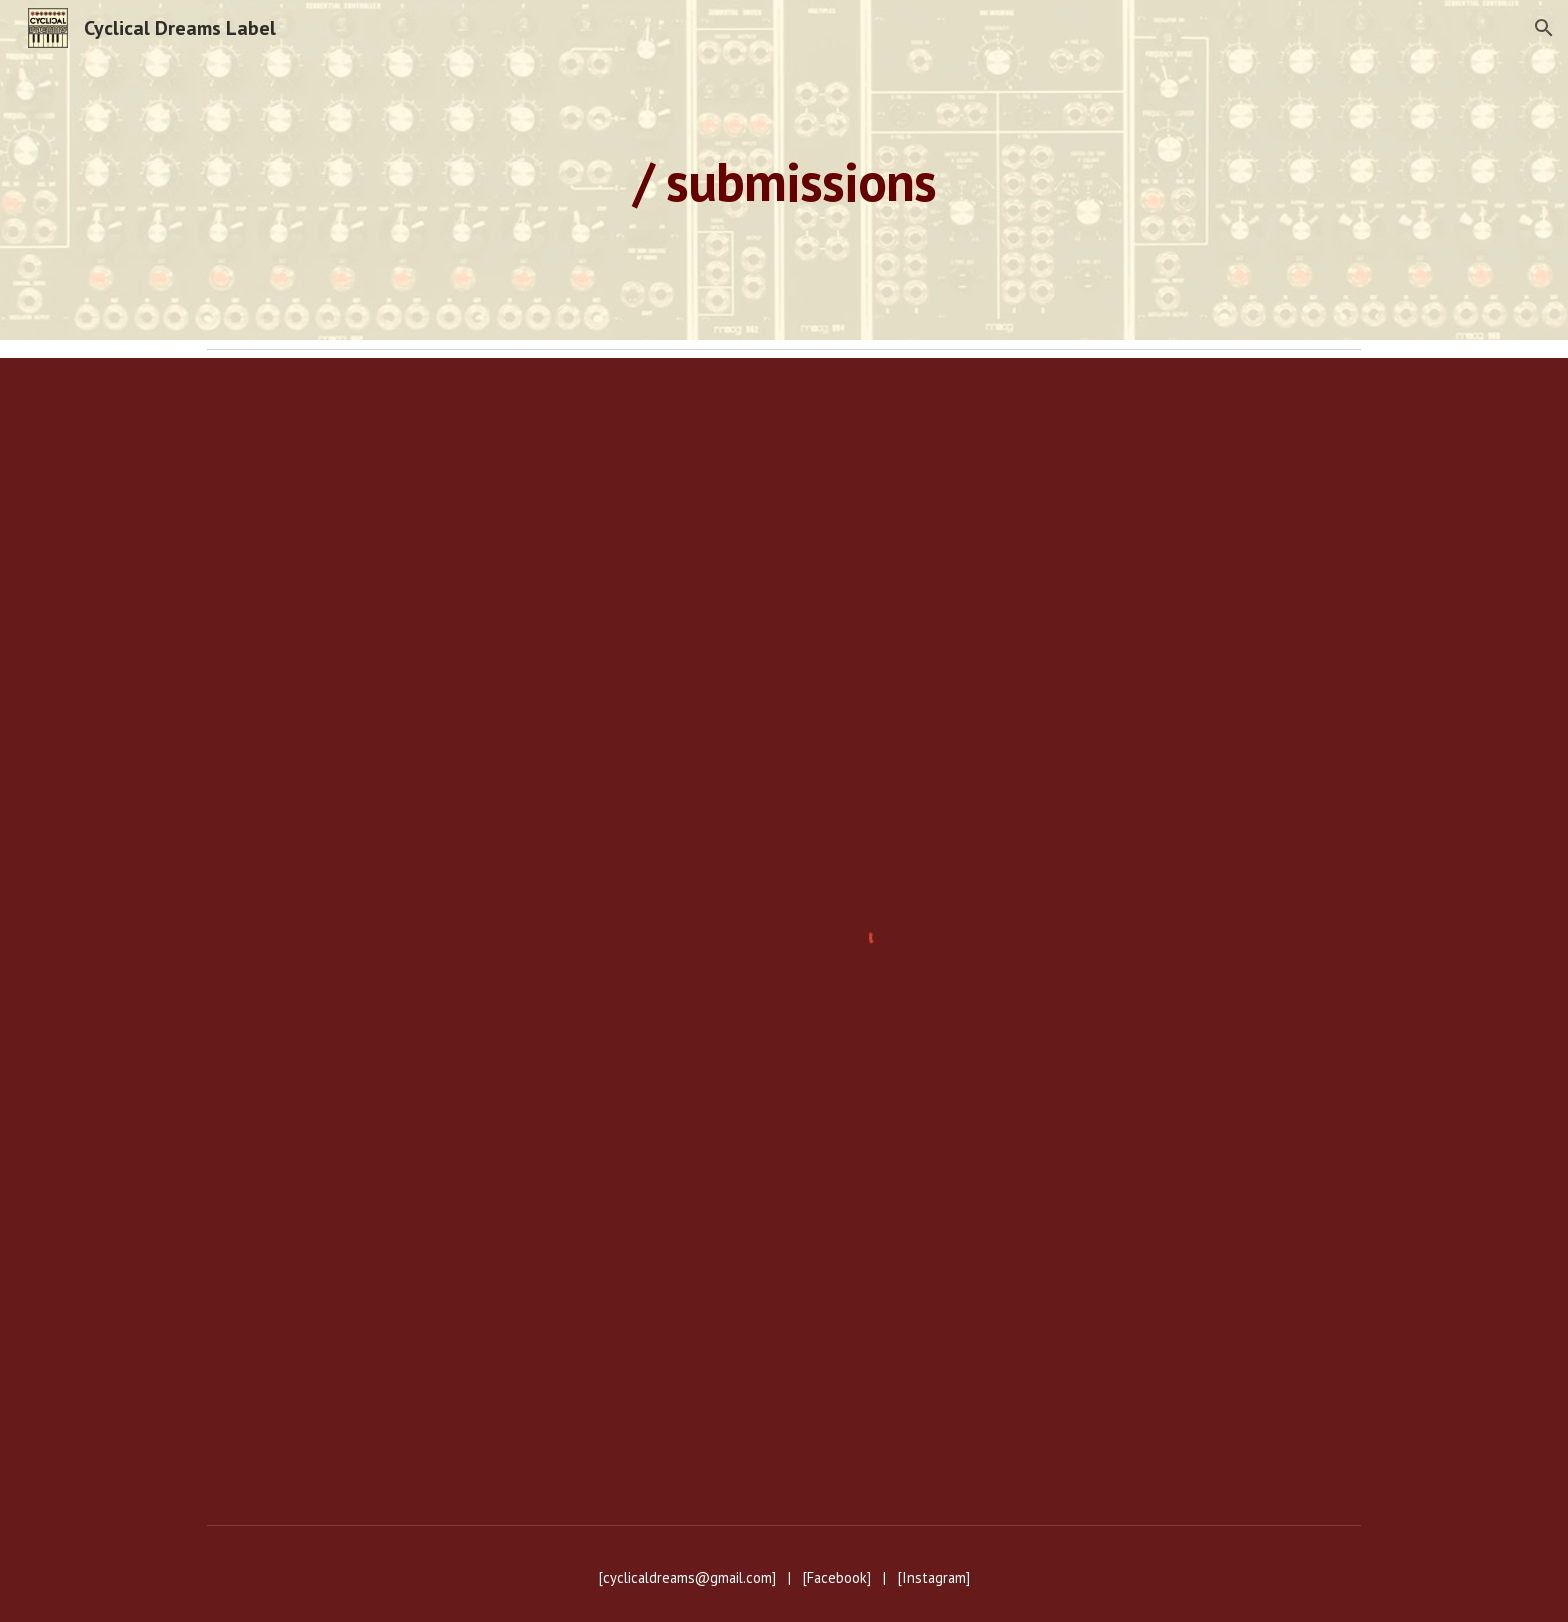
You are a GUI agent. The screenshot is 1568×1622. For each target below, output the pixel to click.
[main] (784, 169)
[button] (1544, 28)
